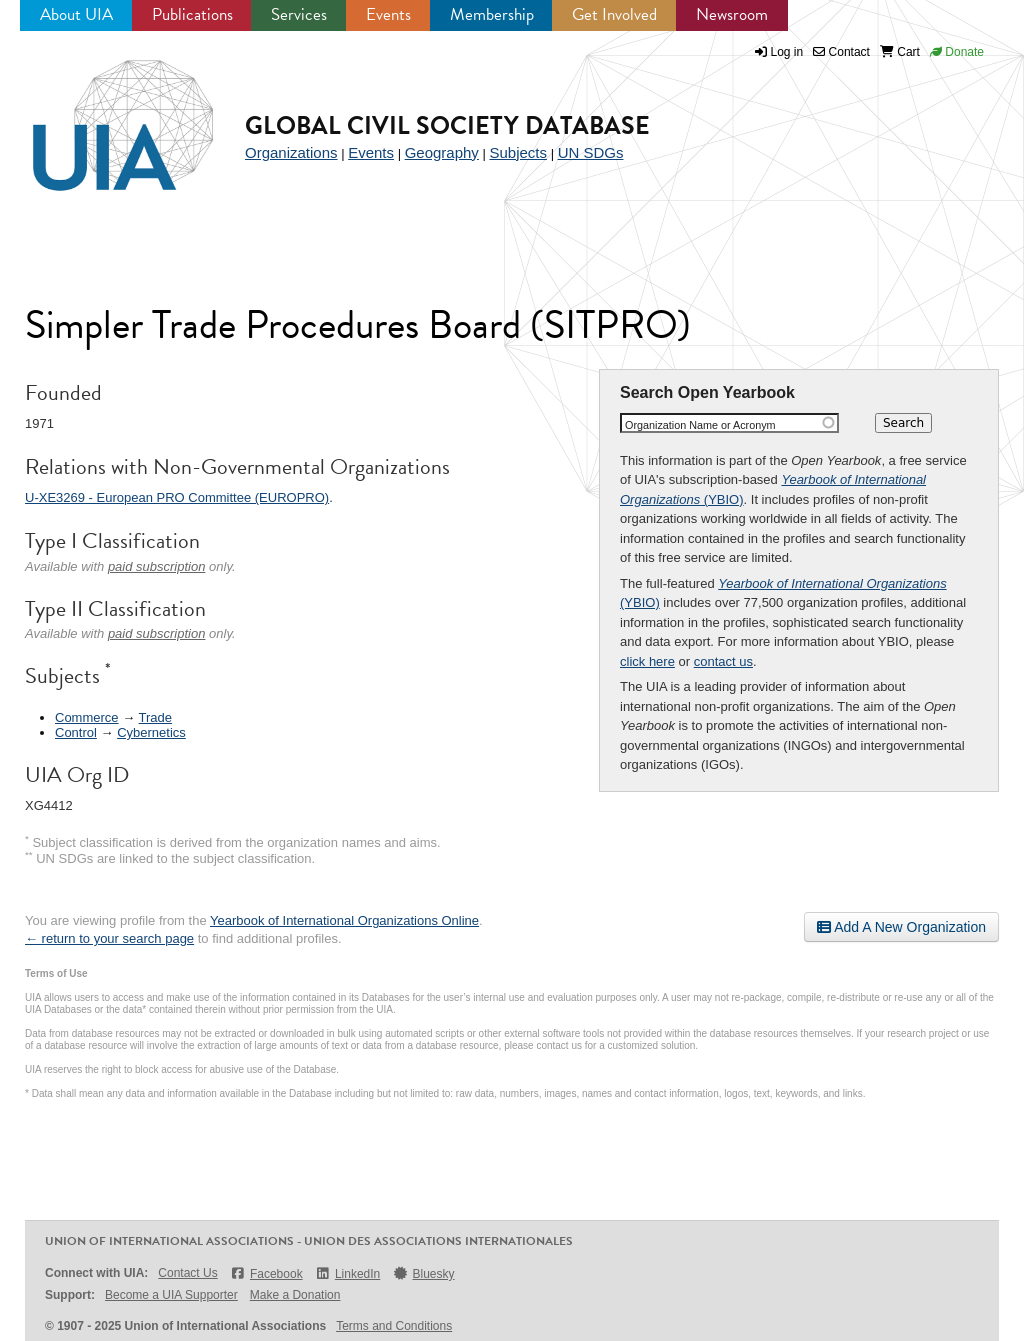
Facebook (266, 1273)
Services (299, 14)
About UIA (76, 14)
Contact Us (187, 1273)
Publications (192, 14)
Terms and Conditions (394, 1326)
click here (647, 661)
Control (76, 732)
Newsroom (732, 14)
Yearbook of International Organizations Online (344, 920)
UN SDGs (591, 152)
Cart (900, 52)
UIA (100, 114)
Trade (155, 717)
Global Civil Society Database (447, 125)
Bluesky (423, 1273)
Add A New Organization (901, 927)
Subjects (518, 152)
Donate (957, 52)
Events (388, 14)
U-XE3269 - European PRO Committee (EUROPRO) (177, 497)
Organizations (291, 152)
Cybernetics (151, 732)
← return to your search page (109, 938)
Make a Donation (295, 1295)
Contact (841, 52)
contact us (723, 661)
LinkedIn (348, 1273)
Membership (492, 14)
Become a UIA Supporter (171, 1295)
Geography (442, 152)
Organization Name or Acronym (700, 425)
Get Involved (614, 14)
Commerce (87, 717)
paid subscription (157, 566)
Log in (787, 52)
